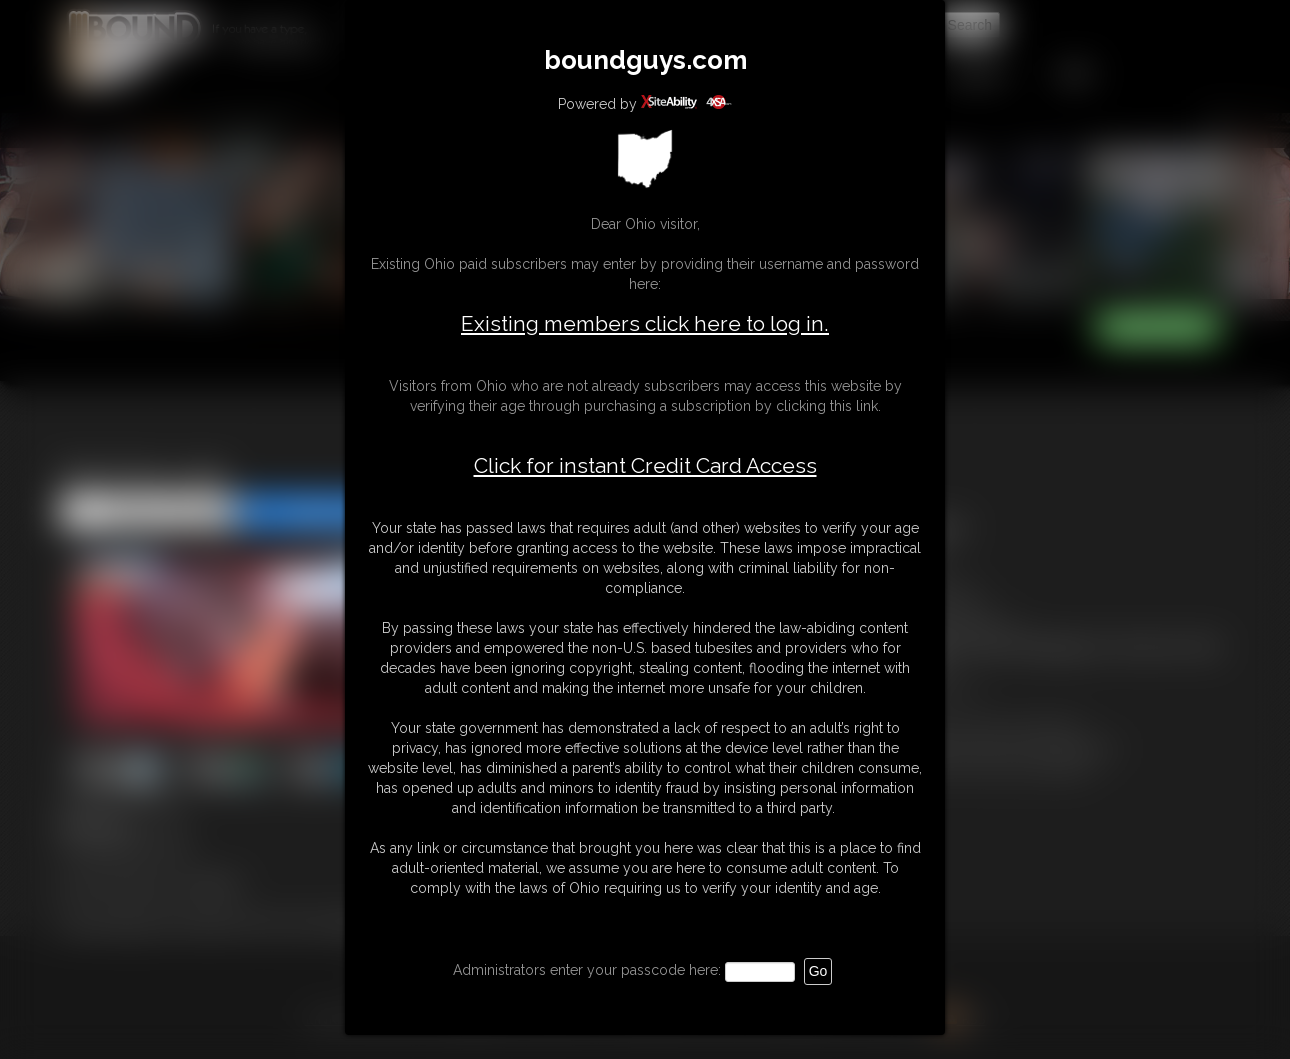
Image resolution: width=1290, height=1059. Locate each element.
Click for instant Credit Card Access (645, 466)
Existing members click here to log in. (645, 323)
